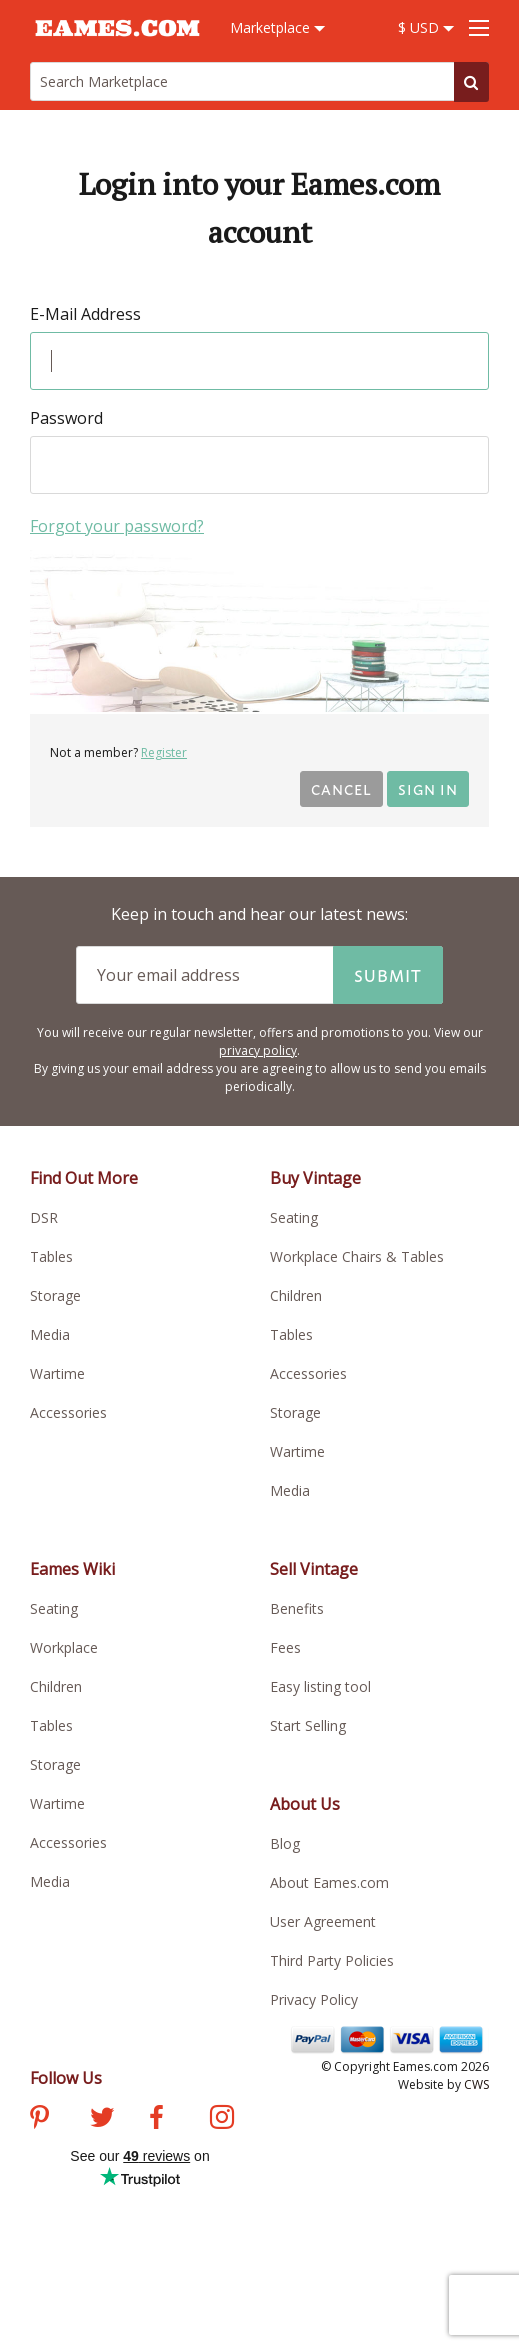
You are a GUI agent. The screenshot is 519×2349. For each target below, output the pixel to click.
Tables (51, 1256)
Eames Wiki (72, 1569)
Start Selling (308, 1725)
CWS (476, 2084)
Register (164, 752)
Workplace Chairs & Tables (357, 1256)
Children (296, 1295)
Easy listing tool (320, 1686)
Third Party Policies (332, 1960)
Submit (388, 975)
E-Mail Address (85, 314)
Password (66, 418)
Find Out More (84, 1178)
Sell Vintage (314, 1569)
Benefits (297, 1608)
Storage (55, 1295)
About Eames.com (329, 1882)
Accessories (68, 1412)
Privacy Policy (314, 1999)
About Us (305, 1804)
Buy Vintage (315, 1178)
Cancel (341, 788)
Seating (294, 1217)
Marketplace (277, 27)
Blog (285, 1843)
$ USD (426, 27)
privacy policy (258, 1050)
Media (50, 1334)
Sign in (428, 788)
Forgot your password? (117, 526)
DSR (44, 1217)
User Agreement (323, 1921)
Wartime (57, 1373)
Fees (285, 1647)
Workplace (64, 1647)
